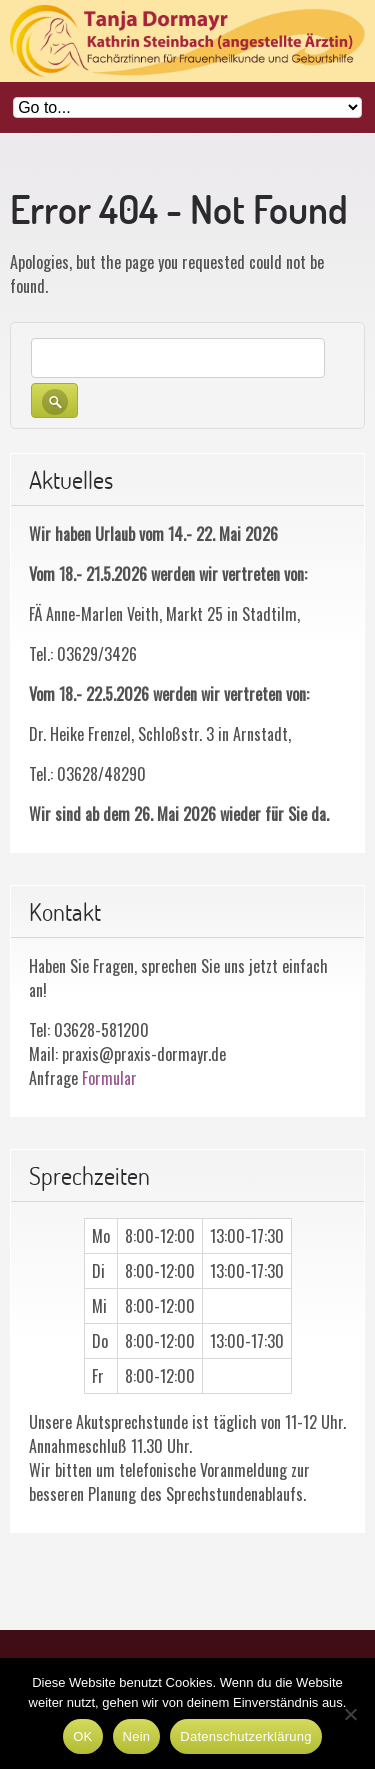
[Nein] (350, 1714)
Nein (137, 1736)
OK (82, 1736)
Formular (109, 1078)
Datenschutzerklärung (245, 1736)
